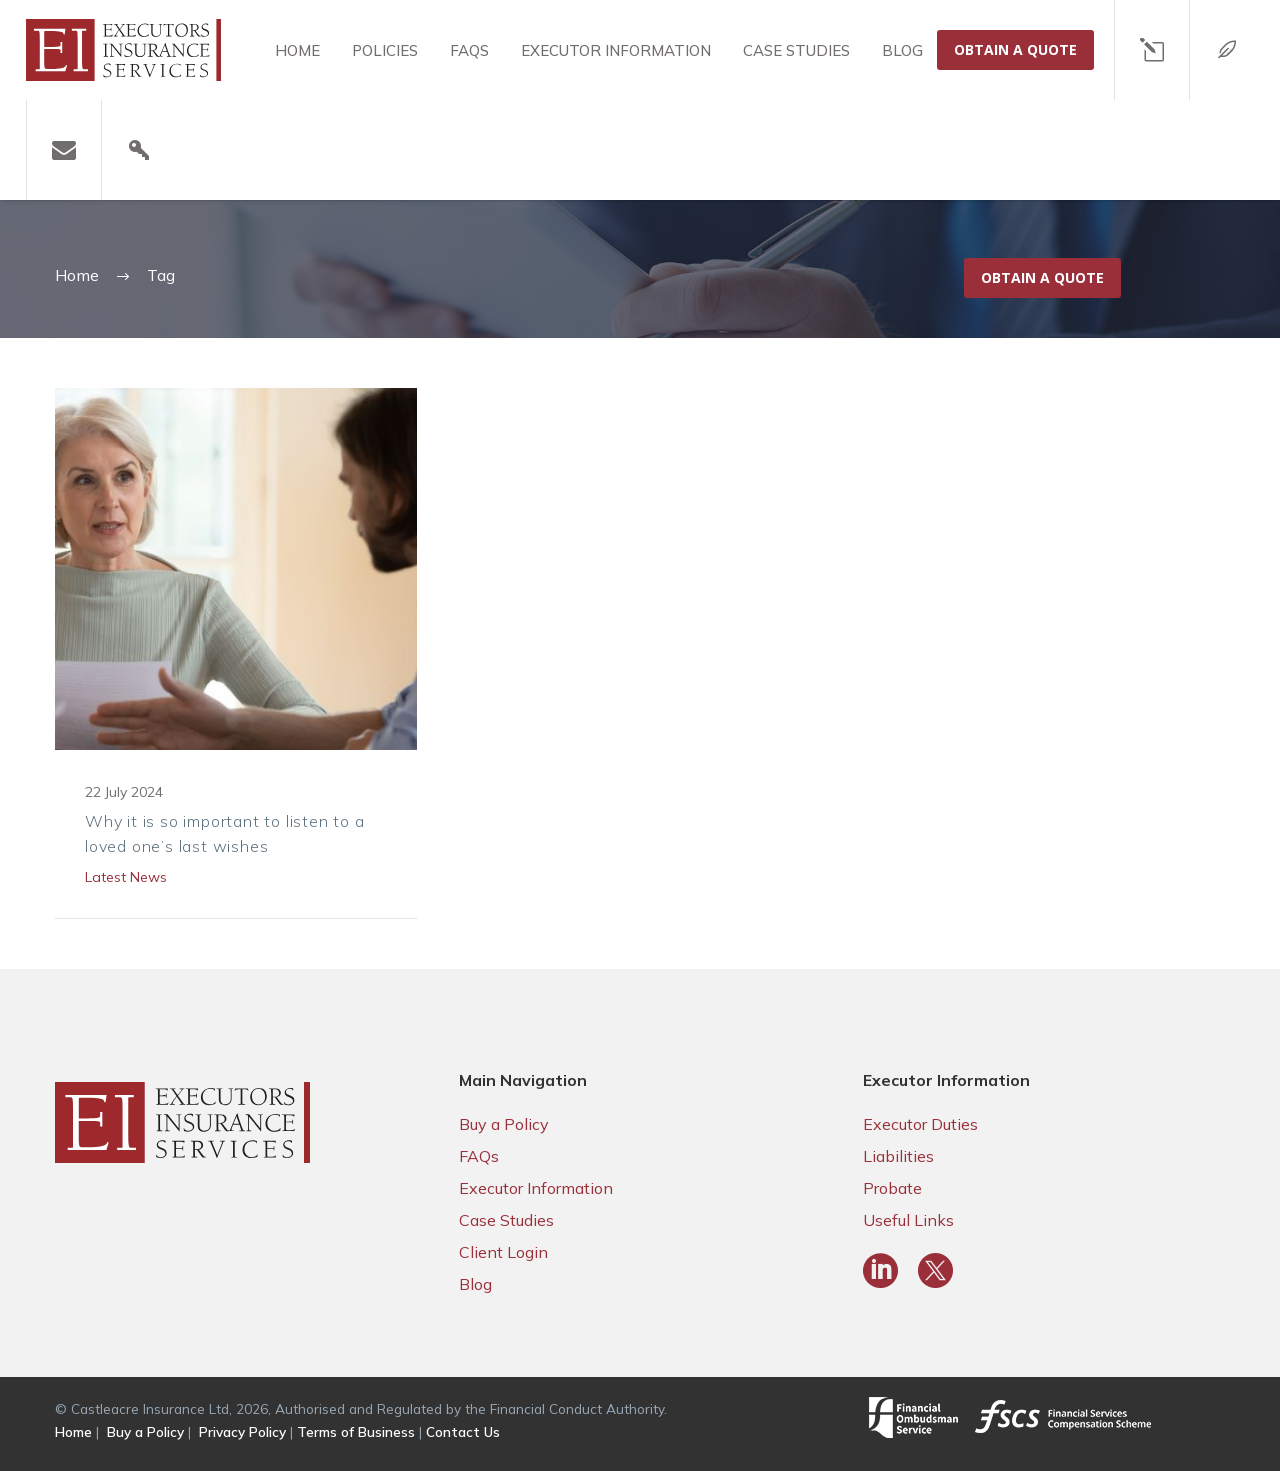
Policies (385, 50)
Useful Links (908, 1220)
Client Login (503, 1252)
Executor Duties (920, 1124)
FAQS (469, 50)
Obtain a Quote (1042, 277)
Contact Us (463, 1431)
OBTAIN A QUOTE (1015, 49)
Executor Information (616, 50)
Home (297, 50)
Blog (902, 50)
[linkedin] (880, 1270)
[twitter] (935, 1270)
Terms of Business (356, 1431)
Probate (892, 1188)
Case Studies (796, 50)
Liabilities (898, 1156)
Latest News (126, 877)
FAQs (479, 1156)
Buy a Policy (504, 1124)
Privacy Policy (242, 1431)
